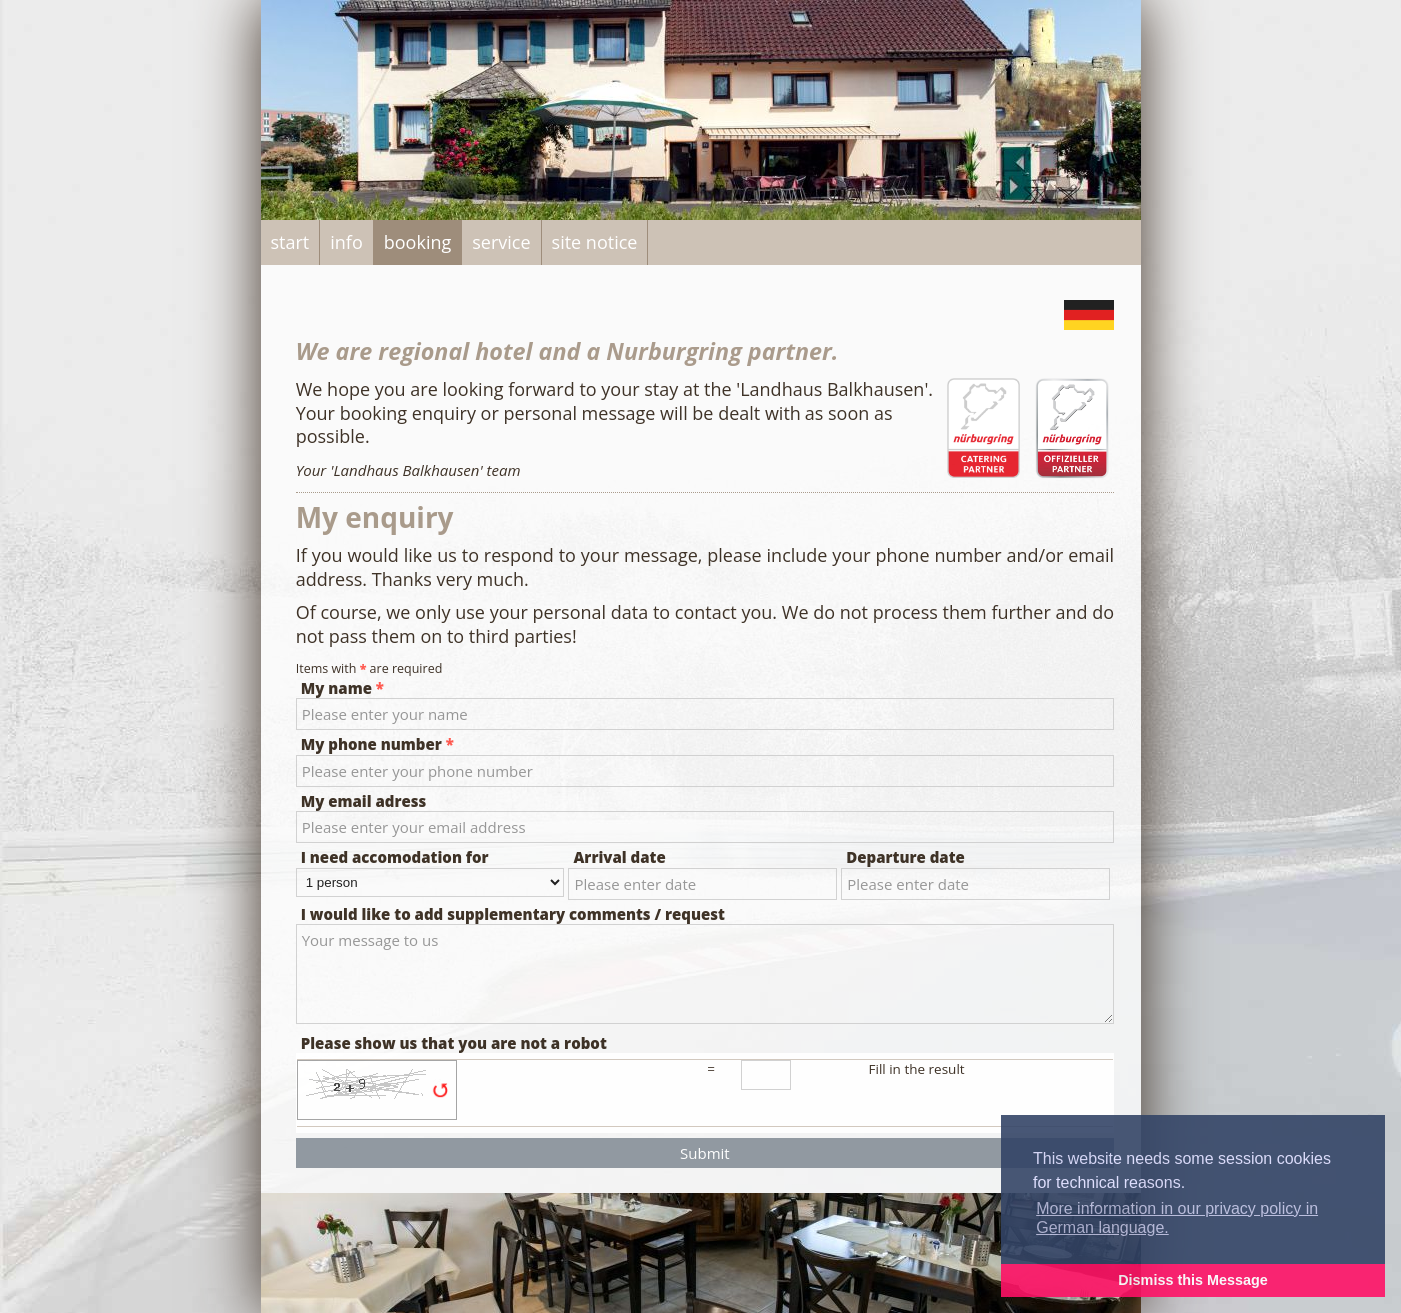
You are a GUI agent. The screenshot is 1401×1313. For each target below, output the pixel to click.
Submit (705, 1153)
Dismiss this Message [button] (1193, 1280)
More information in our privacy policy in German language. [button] (1177, 1218)
